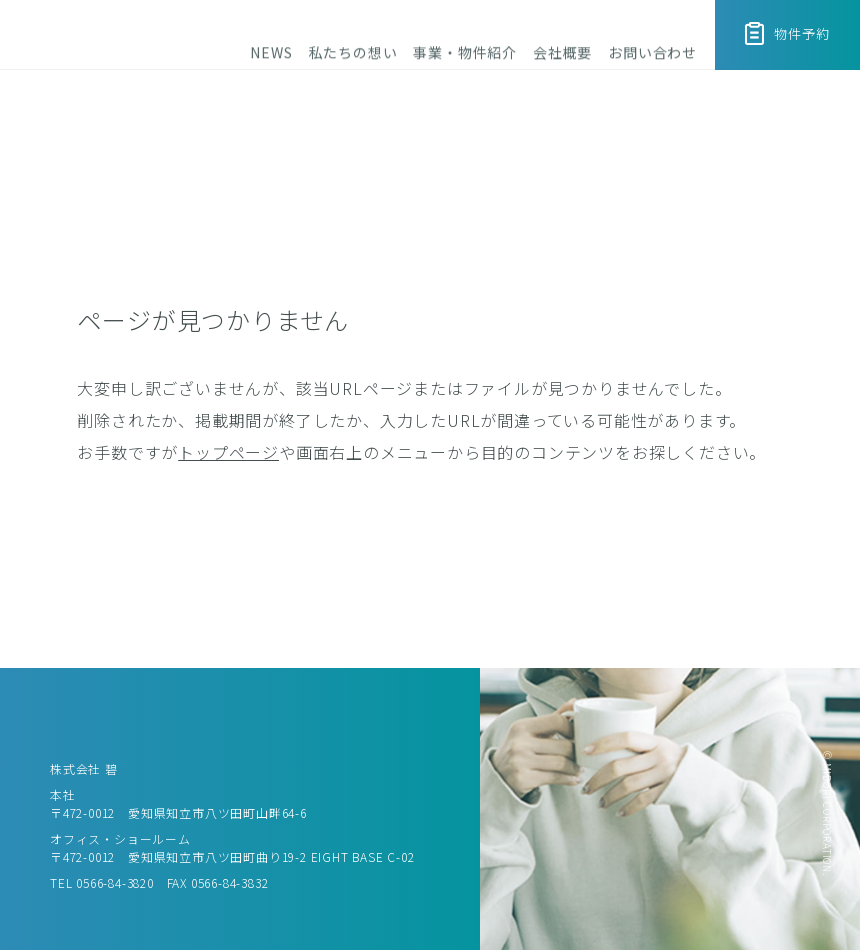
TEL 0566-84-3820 (102, 882)
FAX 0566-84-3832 (218, 882)
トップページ (228, 452)
